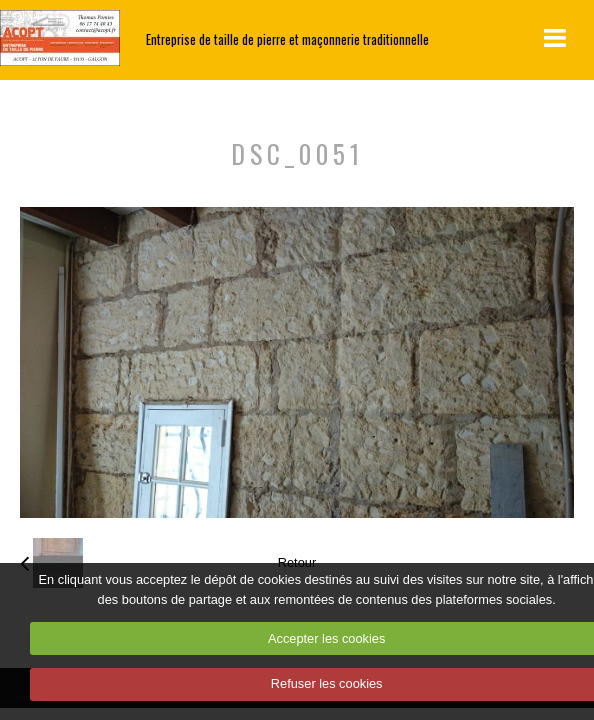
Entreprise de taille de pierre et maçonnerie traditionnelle (287, 39)
